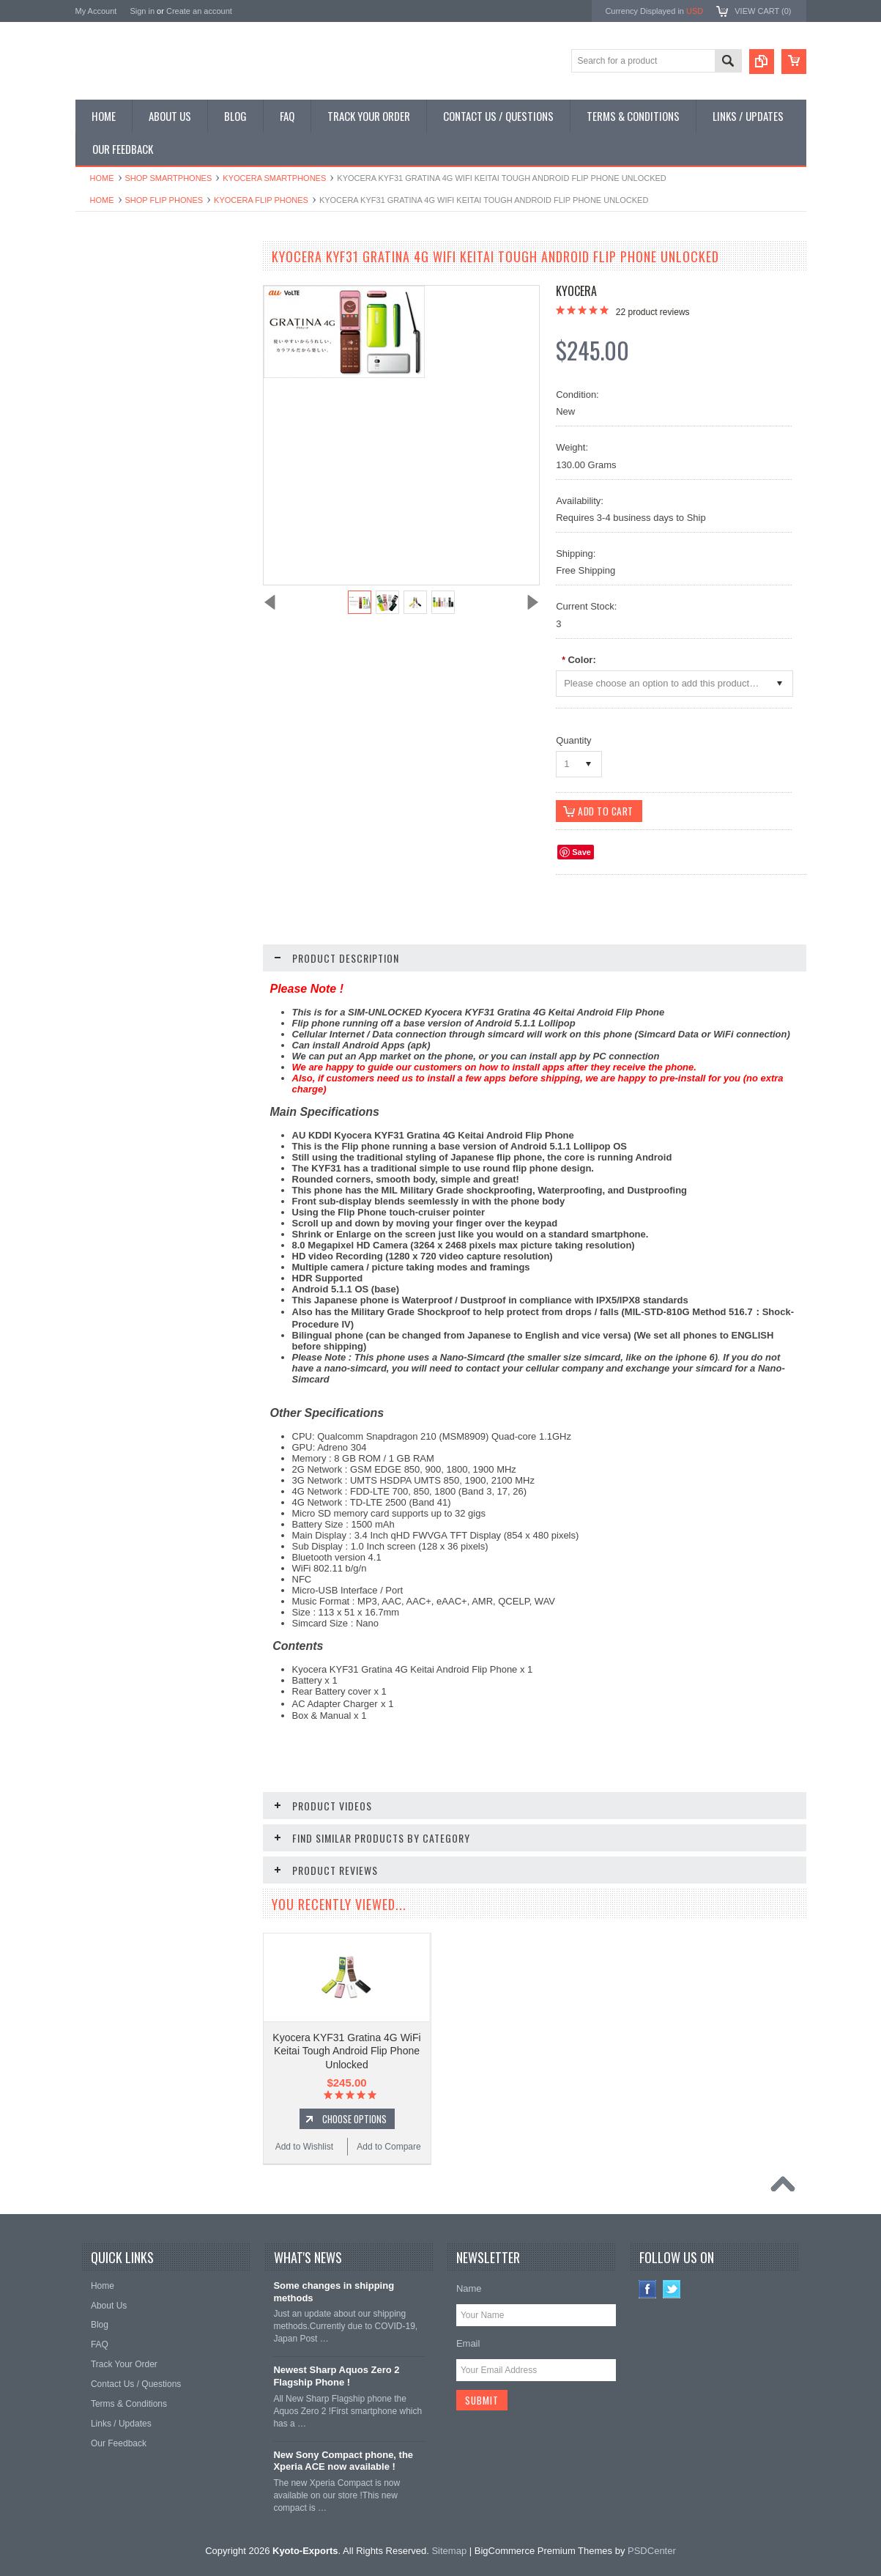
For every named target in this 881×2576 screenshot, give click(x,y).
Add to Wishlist (118, 971)
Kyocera (576, 291)
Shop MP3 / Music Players (135, 408)
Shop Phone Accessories (132, 359)
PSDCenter (652, 2551)
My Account (96, 11)
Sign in (142, 11)
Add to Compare (207, 971)
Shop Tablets (108, 384)
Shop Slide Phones (120, 334)
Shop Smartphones (168, 178)
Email (468, 2344)
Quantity (573, 740)
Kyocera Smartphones (274, 178)
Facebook (648, 2290)
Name (469, 2289)
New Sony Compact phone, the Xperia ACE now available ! (343, 2461)
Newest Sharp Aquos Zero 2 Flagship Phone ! (336, 2376)
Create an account (199, 11)
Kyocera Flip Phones (261, 200)
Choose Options (170, 943)
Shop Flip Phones (164, 200)
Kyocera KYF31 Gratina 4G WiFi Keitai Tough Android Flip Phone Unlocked (346, 2051)
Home (102, 178)
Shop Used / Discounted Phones (146, 433)
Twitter (672, 2290)
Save (581, 852)
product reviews (653, 312)
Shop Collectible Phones (131, 458)
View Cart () (763, 11)
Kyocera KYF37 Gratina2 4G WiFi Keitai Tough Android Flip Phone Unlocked (162, 875)
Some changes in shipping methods (333, 2292)
